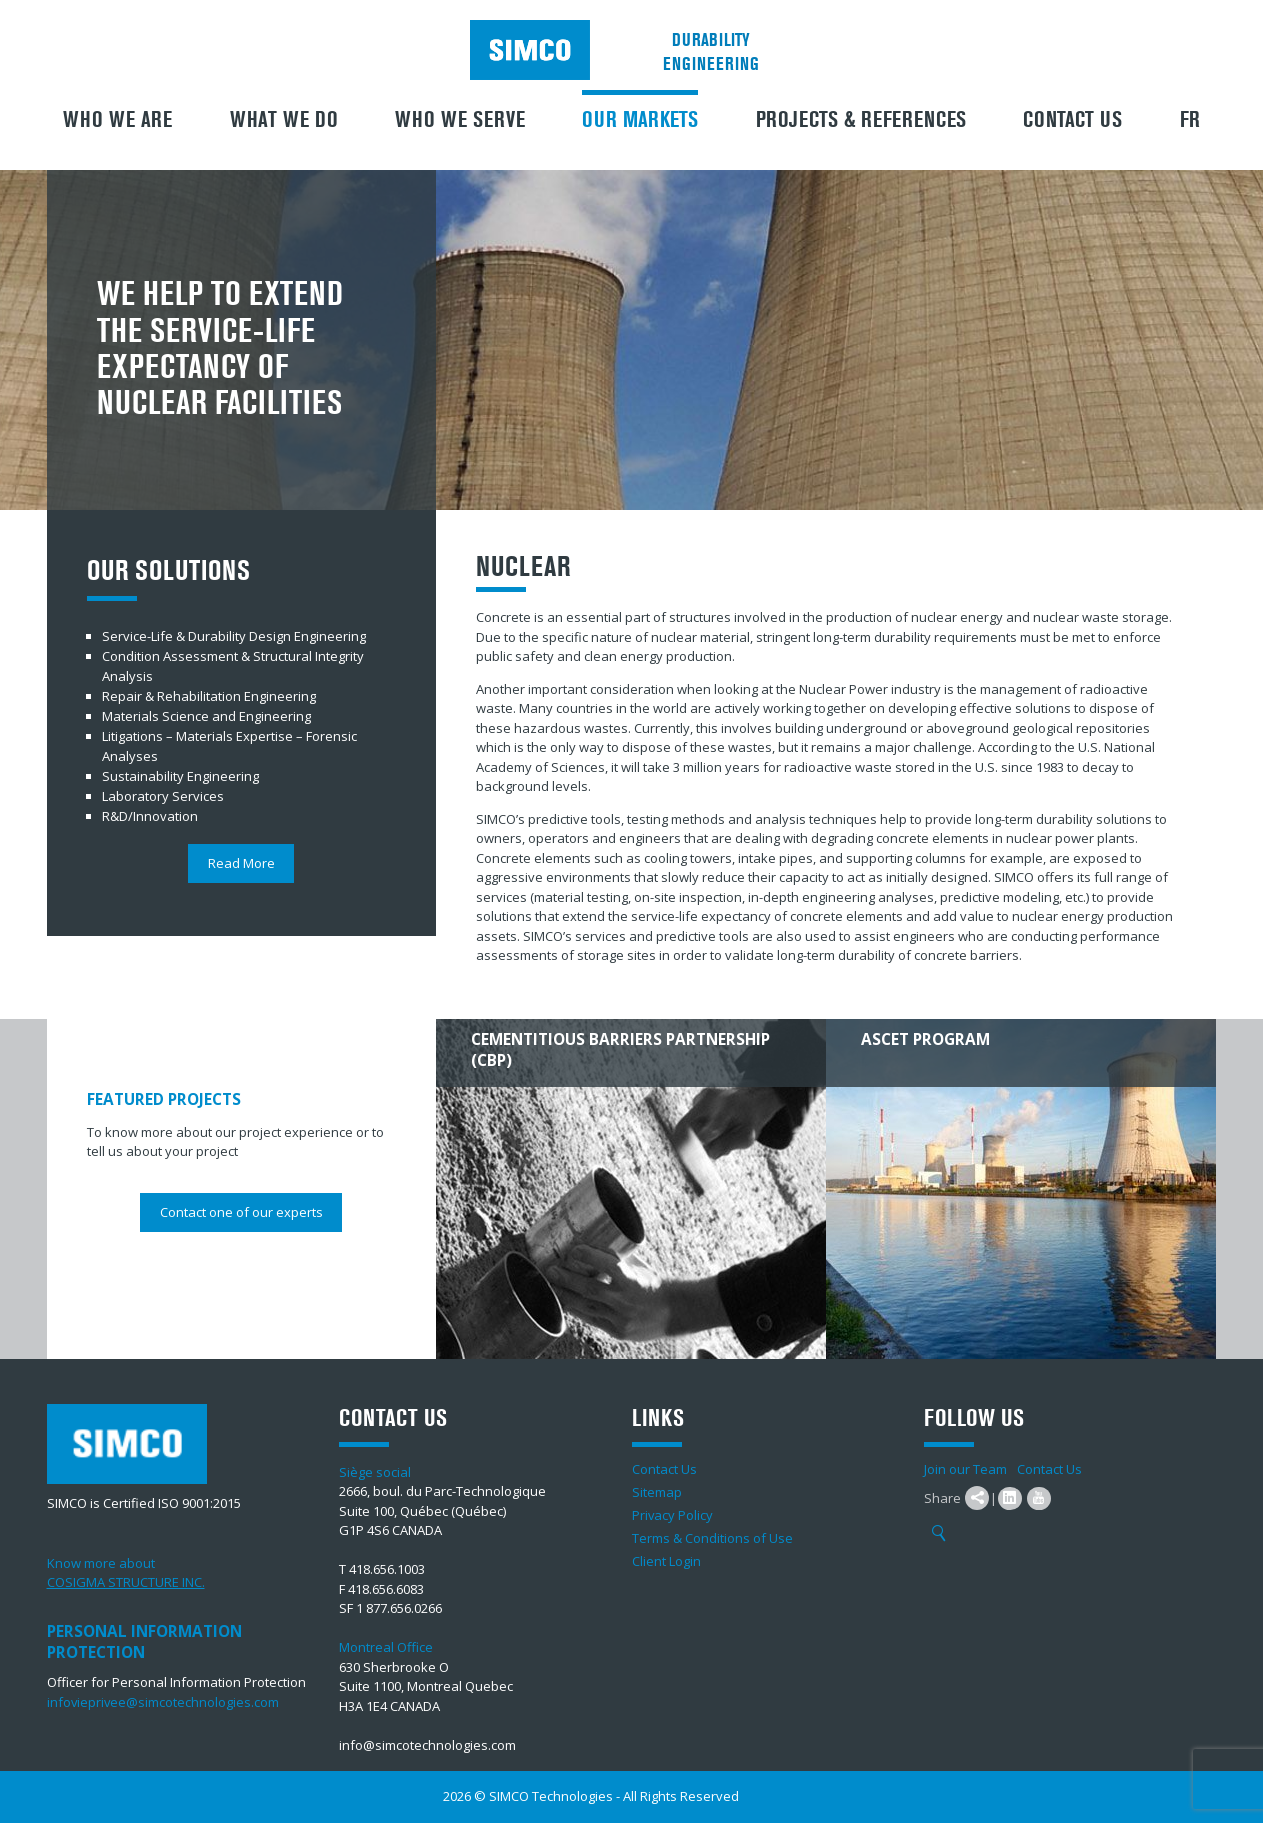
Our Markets (640, 120)
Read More (241, 863)
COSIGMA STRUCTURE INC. (126, 1582)
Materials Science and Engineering (206, 716)
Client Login (666, 1561)
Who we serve (460, 120)
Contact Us (1072, 120)
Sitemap (657, 1492)
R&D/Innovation (150, 816)
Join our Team (965, 1469)
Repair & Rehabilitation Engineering (209, 696)
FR (1190, 120)
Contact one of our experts (241, 1212)
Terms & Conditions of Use (712, 1538)
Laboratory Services (163, 796)
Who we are (117, 120)
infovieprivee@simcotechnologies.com (164, 1702)
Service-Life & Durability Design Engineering (234, 636)
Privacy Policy (673, 1515)
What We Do (284, 120)
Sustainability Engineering (180, 776)
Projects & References (861, 120)
